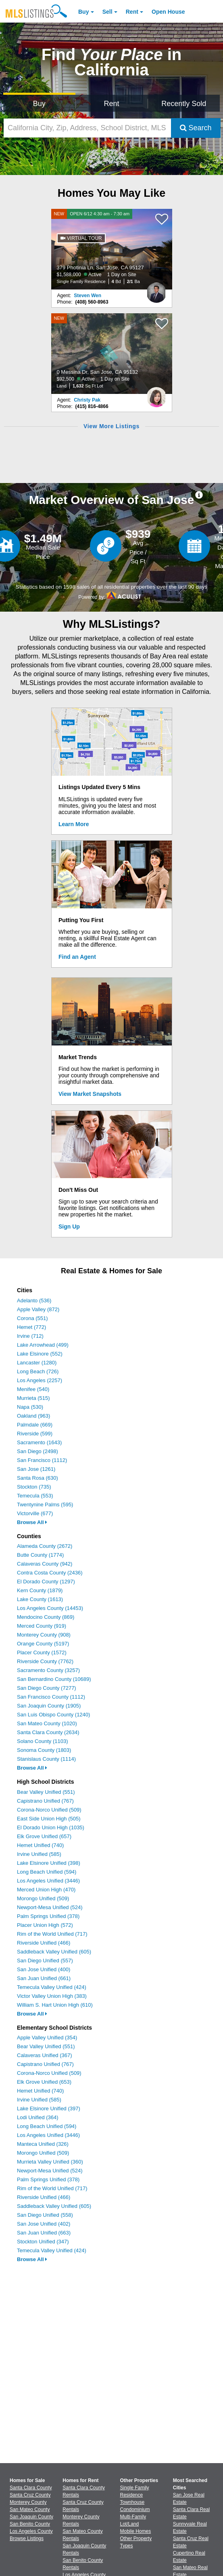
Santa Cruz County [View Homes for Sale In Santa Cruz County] (30, 2495)
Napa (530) (30, 1407)
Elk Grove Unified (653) (44, 2082)
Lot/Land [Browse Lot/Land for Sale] (129, 2524)
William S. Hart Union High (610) (55, 2005)
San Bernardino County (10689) (54, 1679)
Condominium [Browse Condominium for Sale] (135, 2509)
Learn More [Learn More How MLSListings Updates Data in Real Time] (73, 824)
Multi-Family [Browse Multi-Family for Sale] (133, 2517)
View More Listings (111, 426)
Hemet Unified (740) (40, 1845)
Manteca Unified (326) (43, 2144)
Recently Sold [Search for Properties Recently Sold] (183, 104)
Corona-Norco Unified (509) (49, 1810)
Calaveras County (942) (44, 1564)
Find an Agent (77, 957)
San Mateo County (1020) (47, 1723)
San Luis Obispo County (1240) (53, 1715)
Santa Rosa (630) (37, 1478)
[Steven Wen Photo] (156, 289)
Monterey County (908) (44, 1635)
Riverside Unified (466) (43, 1943)
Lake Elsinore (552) (40, 1354)
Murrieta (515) (33, 1398)
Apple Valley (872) (38, 1309)
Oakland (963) (33, 1416)
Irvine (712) (30, 1336)
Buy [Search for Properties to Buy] (39, 104)
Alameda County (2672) (44, 1546)
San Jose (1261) (36, 1469)
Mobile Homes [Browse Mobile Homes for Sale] (135, 2531)
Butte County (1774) (40, 1555)
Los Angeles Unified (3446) (48, 1881)
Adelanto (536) (34, 1300)
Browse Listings (27, 2538)
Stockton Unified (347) (43, 2242)
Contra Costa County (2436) (50, 1573)
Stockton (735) (34, 1487)
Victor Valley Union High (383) (52, 1996)
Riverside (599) (34, 1434)
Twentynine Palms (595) (45, 1504)
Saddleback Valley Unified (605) (54, 1952)
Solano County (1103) (42, 1741)
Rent (132, 11)
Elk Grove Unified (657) (44, 1836)
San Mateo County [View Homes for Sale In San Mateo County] (30, 2509)
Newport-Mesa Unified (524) (50, 1907)
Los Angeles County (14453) (50, 1608)
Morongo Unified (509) (43, 1898)
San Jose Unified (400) (43, 1969)
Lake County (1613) (40, 1599)
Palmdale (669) (34, 1425)
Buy (83, 11)
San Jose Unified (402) (43, 2224)
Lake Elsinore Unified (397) (48, 2108)
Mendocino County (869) (45, 1617)
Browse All (32, 1522)
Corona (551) (32, 1318)
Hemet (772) (31, 1327)
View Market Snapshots (89, 1094)
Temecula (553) (35, 1496)
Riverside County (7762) (45, 1661)
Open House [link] (168, 11)
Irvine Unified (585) (39, 1854)
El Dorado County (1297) (46, 1582)
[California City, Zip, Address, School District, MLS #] (87, 128)
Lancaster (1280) (36, 1363)
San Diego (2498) (37, 1451)
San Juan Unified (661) (44, 1978)
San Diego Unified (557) (45, 1961)
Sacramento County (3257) (48, 1670)
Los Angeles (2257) (39, 1380)
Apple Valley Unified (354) (47, 2038)
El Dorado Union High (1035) (50, 1827)
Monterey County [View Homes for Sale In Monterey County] (28, 2502)
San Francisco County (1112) (51, 1697)
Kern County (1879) (40, 1590)
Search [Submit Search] (196, 128)
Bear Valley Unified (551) (46, 1792)
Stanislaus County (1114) (46, 1759)
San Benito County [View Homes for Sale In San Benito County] (30, 2524)
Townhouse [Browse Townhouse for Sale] (132, 2502)
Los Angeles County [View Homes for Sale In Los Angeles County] (31, 2531)
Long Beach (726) (37, 1371)
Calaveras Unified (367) (44, 2055)
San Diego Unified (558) (45, 2215)
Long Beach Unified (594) (46, 1872)
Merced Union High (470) (46, 1890)
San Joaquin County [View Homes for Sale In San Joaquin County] (31, 2517)
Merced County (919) (41, 1626)
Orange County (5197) (43, 1644)
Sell (107, 11)
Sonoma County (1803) (44, 1750)
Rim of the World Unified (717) (52, 1934)
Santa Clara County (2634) (48, 1732)
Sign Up (69, 1226)
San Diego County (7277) (46, 1688)
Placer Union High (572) (45, 1925)
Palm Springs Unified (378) (48, 1916)
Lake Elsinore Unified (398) (48, 1863)
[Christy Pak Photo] (156, 394)
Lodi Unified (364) (37, 2117)
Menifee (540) (33, 1389)
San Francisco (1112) (42, 1460)
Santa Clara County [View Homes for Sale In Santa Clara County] (31, 2488)
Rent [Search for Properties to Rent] (111, 104)
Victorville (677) (35, 1513)
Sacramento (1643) (39, 1442)
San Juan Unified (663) (44, 2233)
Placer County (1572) (42, 1652)
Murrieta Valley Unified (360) (50, 2162)
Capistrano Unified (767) (45, 1801)
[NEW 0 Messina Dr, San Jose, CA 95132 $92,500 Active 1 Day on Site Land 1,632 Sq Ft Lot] (111, 353)
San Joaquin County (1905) (49, 1706)
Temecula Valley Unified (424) (51, 1987)
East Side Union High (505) (49, 1819)
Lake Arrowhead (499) (43, 1345)
